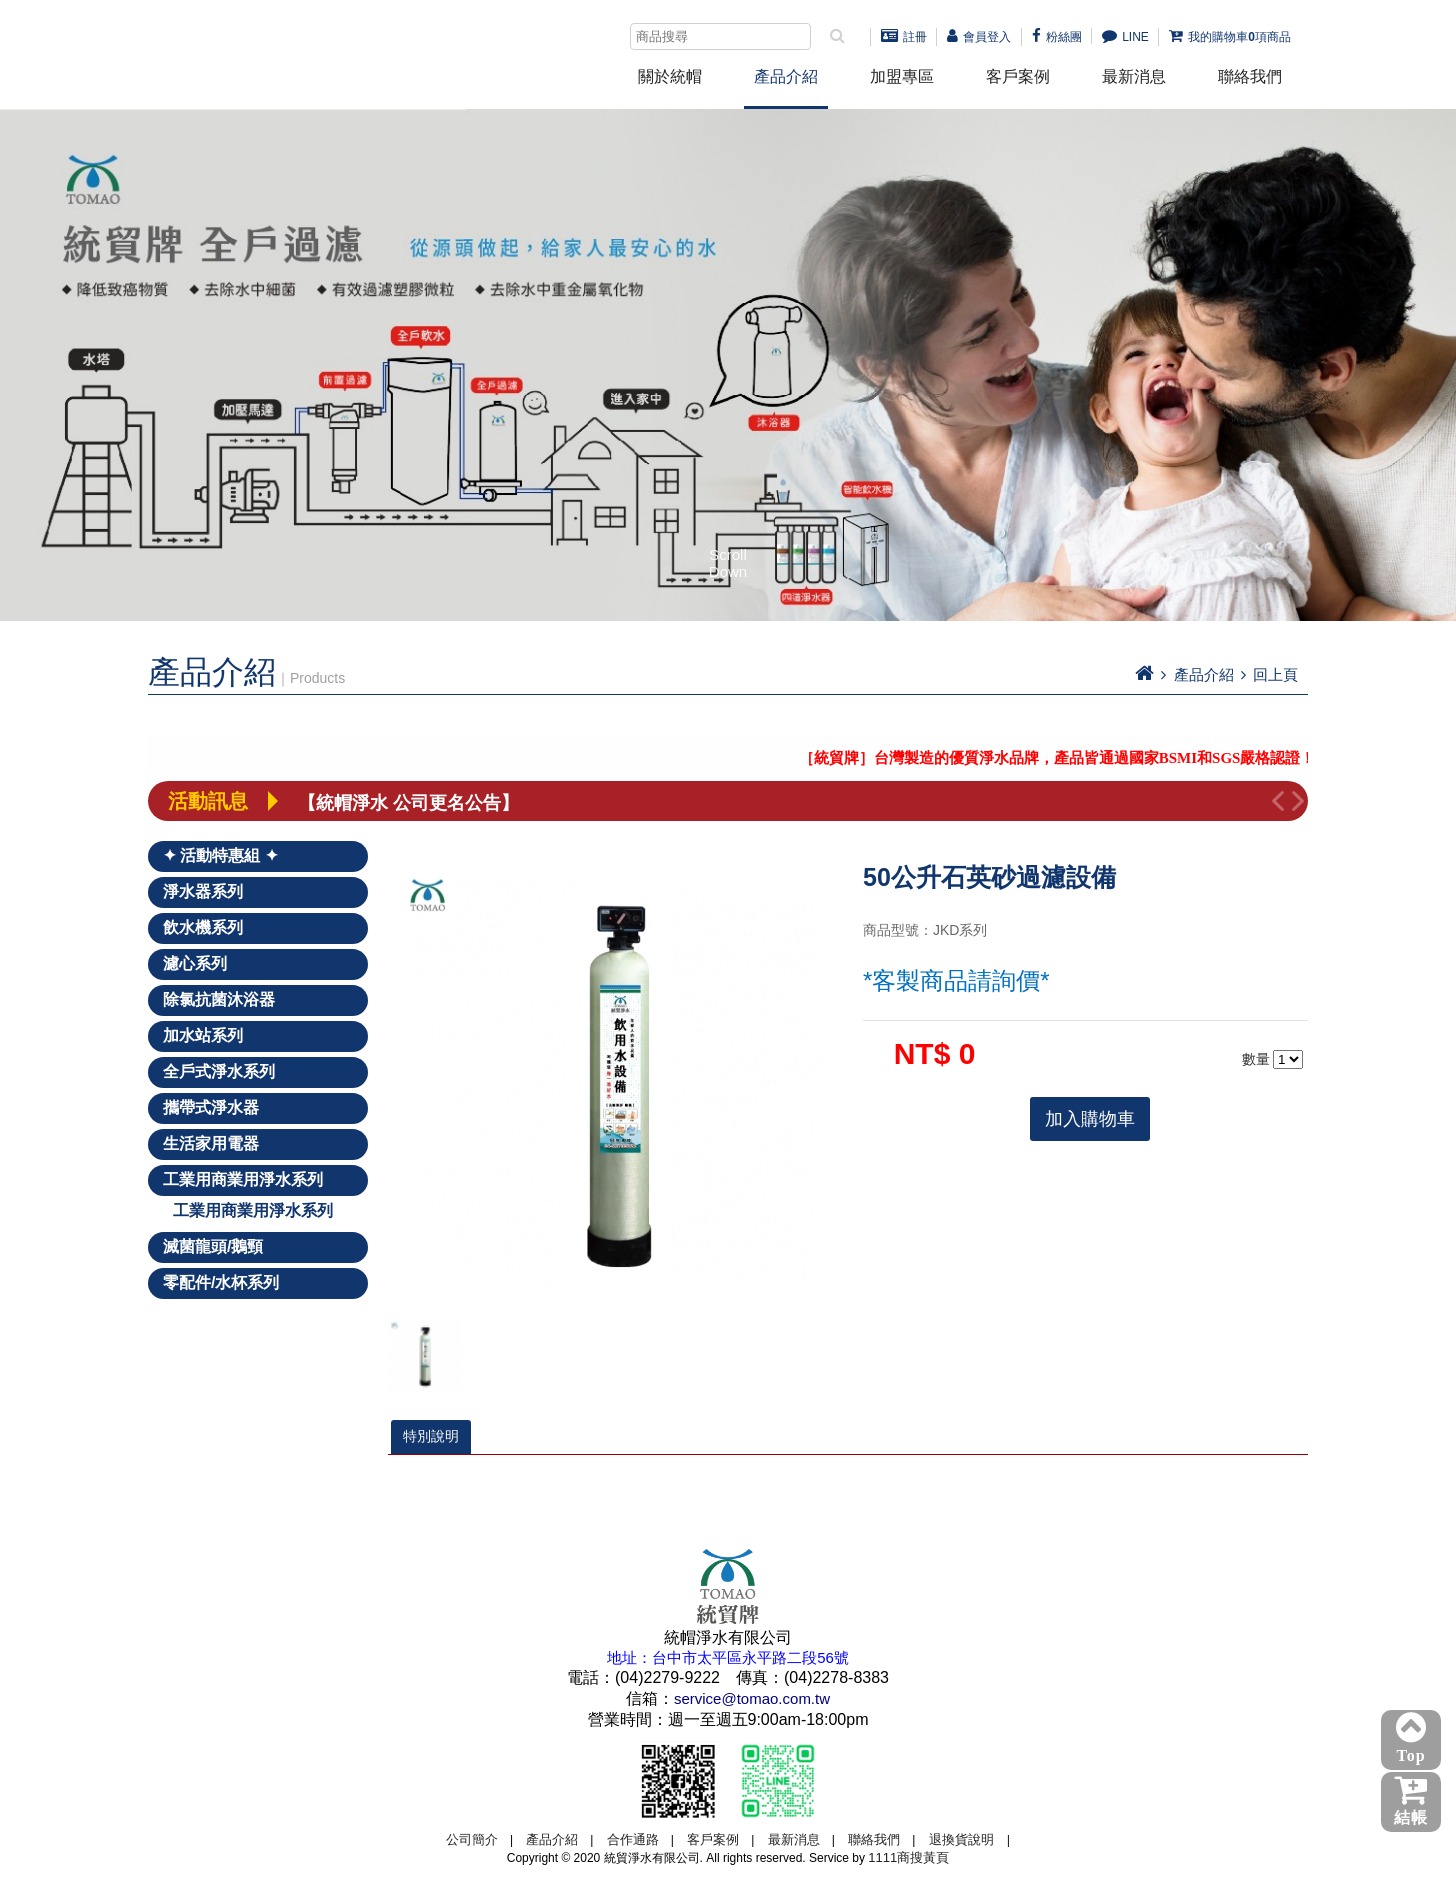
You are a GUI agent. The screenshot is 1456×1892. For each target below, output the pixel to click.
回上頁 (1275, 674)
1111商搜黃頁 (908, 1857)
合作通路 (633, 1839)
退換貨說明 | (969, 1839)
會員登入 (979, 37)
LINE (1125, 37)
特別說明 (431, 1436)
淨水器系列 (203, 891)
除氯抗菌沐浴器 (219, 999)
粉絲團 (1057, 37)
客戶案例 (1018, 76)
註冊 (904, 37)
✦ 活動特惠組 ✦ (220, 855)
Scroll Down (728, 562)
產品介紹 (786, 76)
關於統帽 (670, 76)
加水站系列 (203, 1035)
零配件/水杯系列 (221, 1282)
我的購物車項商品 (1230, 37)
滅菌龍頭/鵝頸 (213, 1246)
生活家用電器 (211, 1143)
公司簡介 (472, 1839)
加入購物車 (1090, 1119)
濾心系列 (195, 963)
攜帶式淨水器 (211, 1107)
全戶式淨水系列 (219, 1071)
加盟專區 (902, 76)
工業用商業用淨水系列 (243, 1179)
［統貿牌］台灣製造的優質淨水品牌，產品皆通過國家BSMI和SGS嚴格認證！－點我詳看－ (1120, 758)
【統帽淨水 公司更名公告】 (408, 801)
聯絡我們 (1250, 76)
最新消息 (1134, 76)
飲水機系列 (203, 927)
